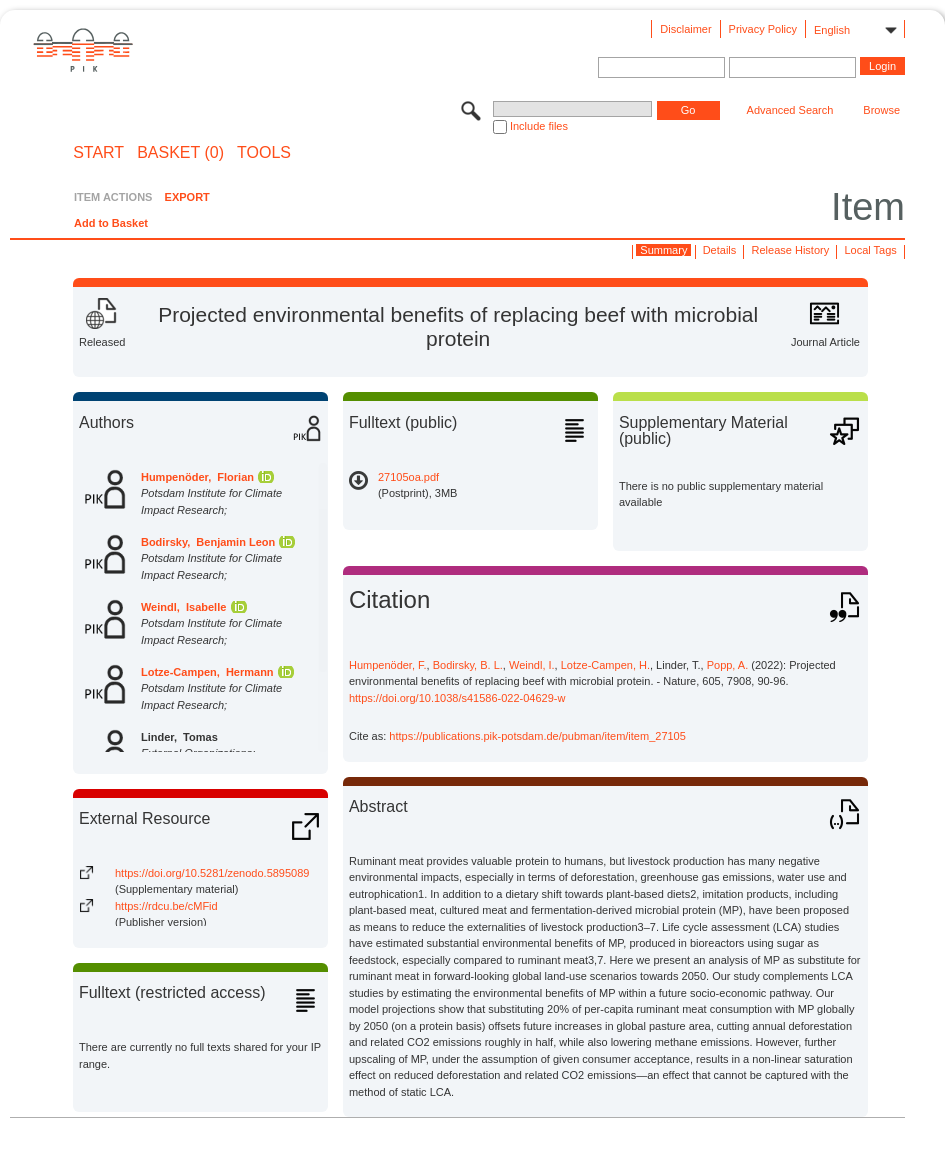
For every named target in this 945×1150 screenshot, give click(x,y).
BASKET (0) (180, 153)
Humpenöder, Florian (197, 477)
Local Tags (870, 250)
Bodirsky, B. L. (468, 665)
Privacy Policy (763, 29)
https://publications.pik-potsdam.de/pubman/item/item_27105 (537, 736)
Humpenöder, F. (388, 665)
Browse (881, 110)
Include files (539, 126)
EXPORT (187, 197)
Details (720, 250)
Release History (791, 250)
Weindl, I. (532, 665)
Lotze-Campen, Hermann (207, 672)
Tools (264, 153)
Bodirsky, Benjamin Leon (208, 542)
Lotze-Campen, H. (605, 665)
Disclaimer (685, 29)
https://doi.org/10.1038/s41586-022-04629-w (457, 698)
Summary (663, 250)
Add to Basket (111, 223)
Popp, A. (728, 665)
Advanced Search (790, 110)
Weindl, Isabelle (183, 607)
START (98, 153)
